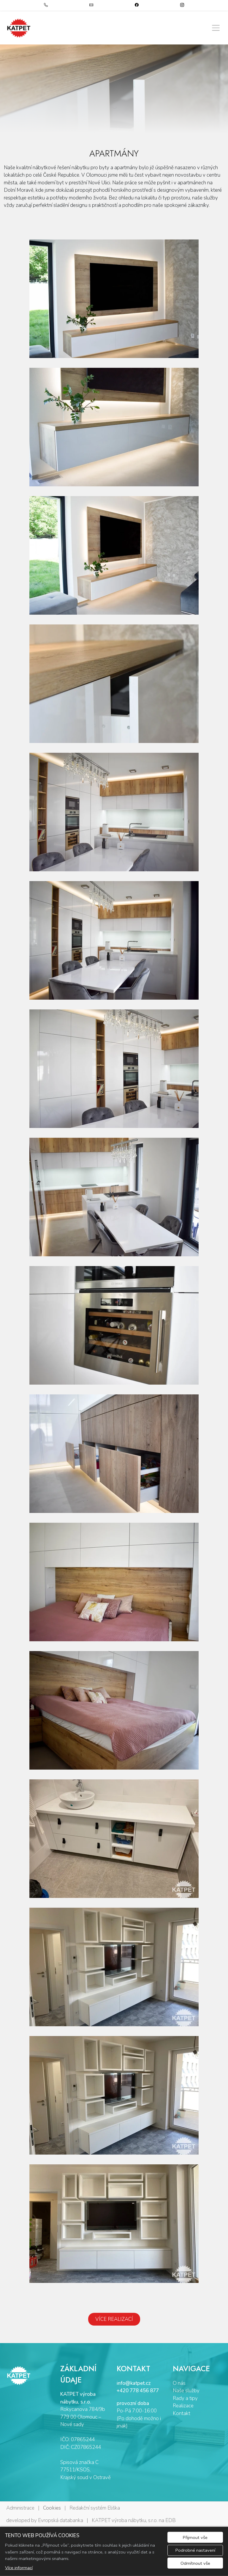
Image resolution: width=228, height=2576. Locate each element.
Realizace (183, 2405)
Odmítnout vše (195, 2563)
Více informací (19, 2568)
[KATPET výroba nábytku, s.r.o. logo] (19, 27)
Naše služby (186, 2390)
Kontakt (181, 2413)
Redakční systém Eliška (94, 2508)
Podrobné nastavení (195, 2550)
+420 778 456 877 (138, 2390)
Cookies (52, 2508)
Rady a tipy (185, 2398)
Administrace (20, 2508)
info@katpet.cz (134, 2383)
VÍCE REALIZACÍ (114, 2318)
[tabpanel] (114, 88)
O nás (179, 2383)
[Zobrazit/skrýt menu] (215, 28)
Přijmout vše (195, 2537)
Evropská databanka (60, 2520)
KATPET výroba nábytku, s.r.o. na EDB (134, 2520)
